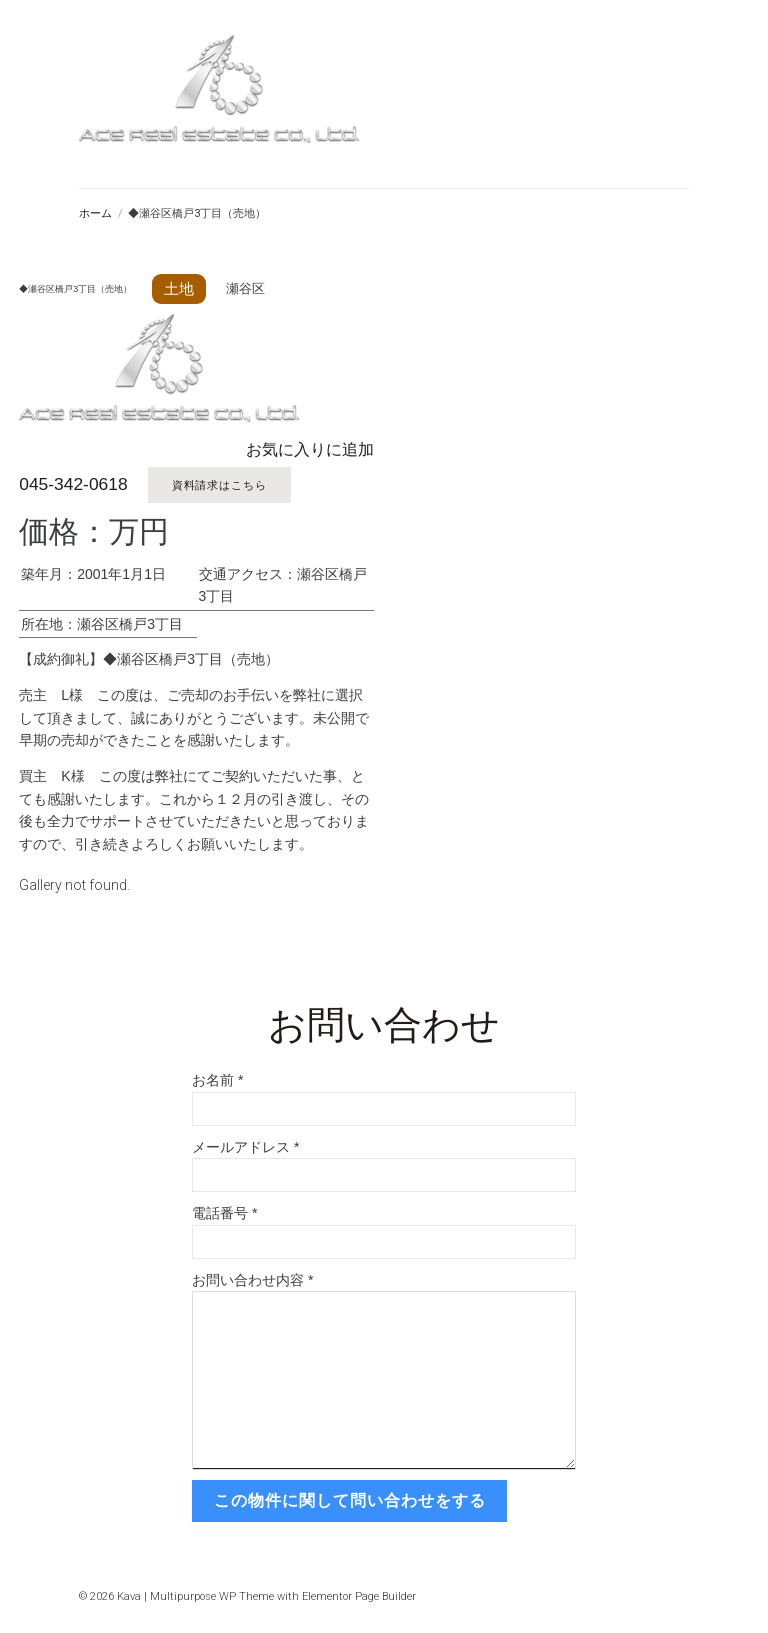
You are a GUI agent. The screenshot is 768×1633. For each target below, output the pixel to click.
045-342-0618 (72, 484)
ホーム (95, 213)
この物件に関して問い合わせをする (348, 1497)
